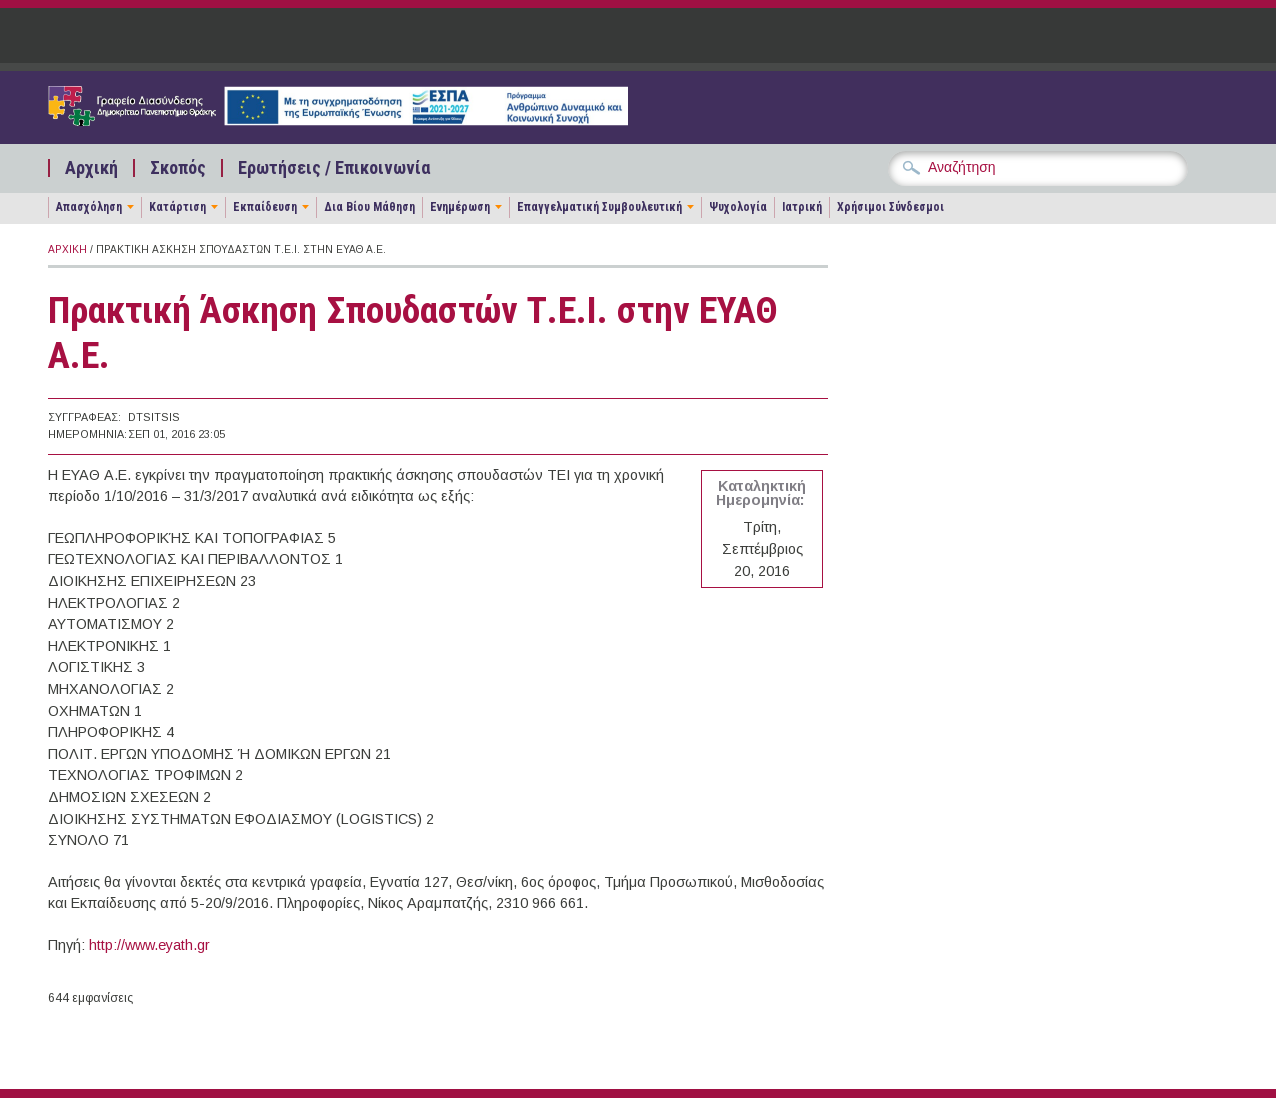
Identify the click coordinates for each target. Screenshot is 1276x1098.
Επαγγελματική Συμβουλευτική (599, 207)
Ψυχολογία (738, 207)
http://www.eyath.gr (149, 945)
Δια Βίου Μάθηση (369, 207)
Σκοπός (178, 168)
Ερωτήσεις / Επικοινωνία (334, 168)
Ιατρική (802, 207)
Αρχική (91, 168)
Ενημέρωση (460, 207)
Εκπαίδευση (265, 207)
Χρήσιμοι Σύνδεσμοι (890, 207)
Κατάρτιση (177, 207)
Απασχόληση (89, 207)
